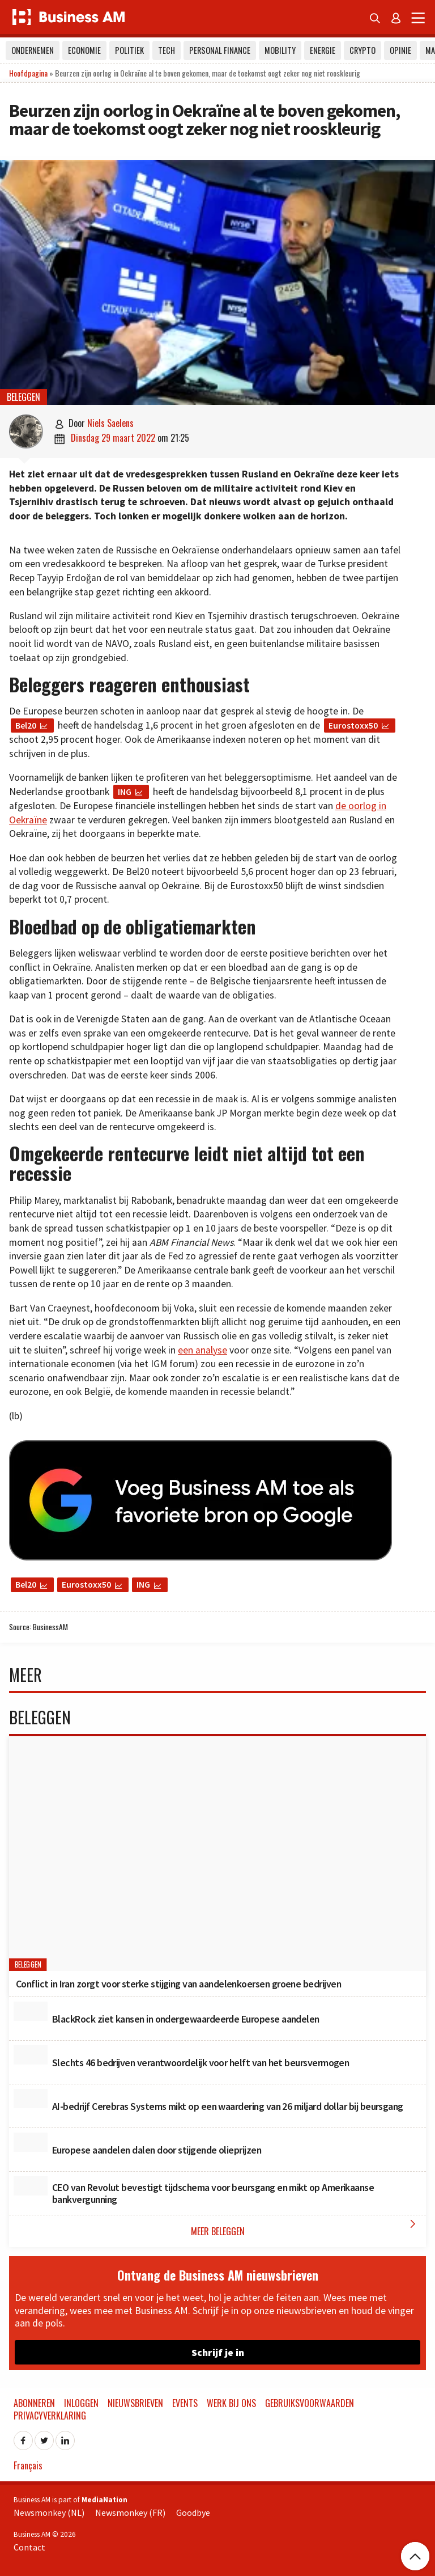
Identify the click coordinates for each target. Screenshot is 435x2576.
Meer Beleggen (306, 2227)
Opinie (400, 50)
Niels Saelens (110, 423)
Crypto (362, 50)
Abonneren (34, 2403)
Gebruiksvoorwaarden (309, 2403)
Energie (322, 50)
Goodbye (193, 2512)
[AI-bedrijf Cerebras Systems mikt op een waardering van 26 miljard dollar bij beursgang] (31, 2098)
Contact (29, 2547)
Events (185, 2403)
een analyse (202, 1350)
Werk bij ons (231, 2403)
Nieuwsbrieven (135, 2403)
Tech (166, 50)
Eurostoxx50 (353, 725)
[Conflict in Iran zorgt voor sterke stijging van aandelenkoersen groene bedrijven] (217, 1853)
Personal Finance (219, 50)
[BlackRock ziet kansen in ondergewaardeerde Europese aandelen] (31, 2011)
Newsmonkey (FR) (130, 2512)
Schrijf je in (217, 2352)
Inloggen (81, 2403)
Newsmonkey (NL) (49, 2512)
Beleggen (23, 397)
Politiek (129, 50)
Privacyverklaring (50, 2415)
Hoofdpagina (28, 73)
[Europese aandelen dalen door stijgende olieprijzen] (31, 2142)
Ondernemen (32, 50)
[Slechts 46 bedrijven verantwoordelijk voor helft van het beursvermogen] (31, 2055)
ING (124, 791)
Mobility (280, 50)
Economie (84, 50)
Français (28, 2465)
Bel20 (25, 725)
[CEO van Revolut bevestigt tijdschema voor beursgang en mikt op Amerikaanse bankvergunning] (31, 2186)
